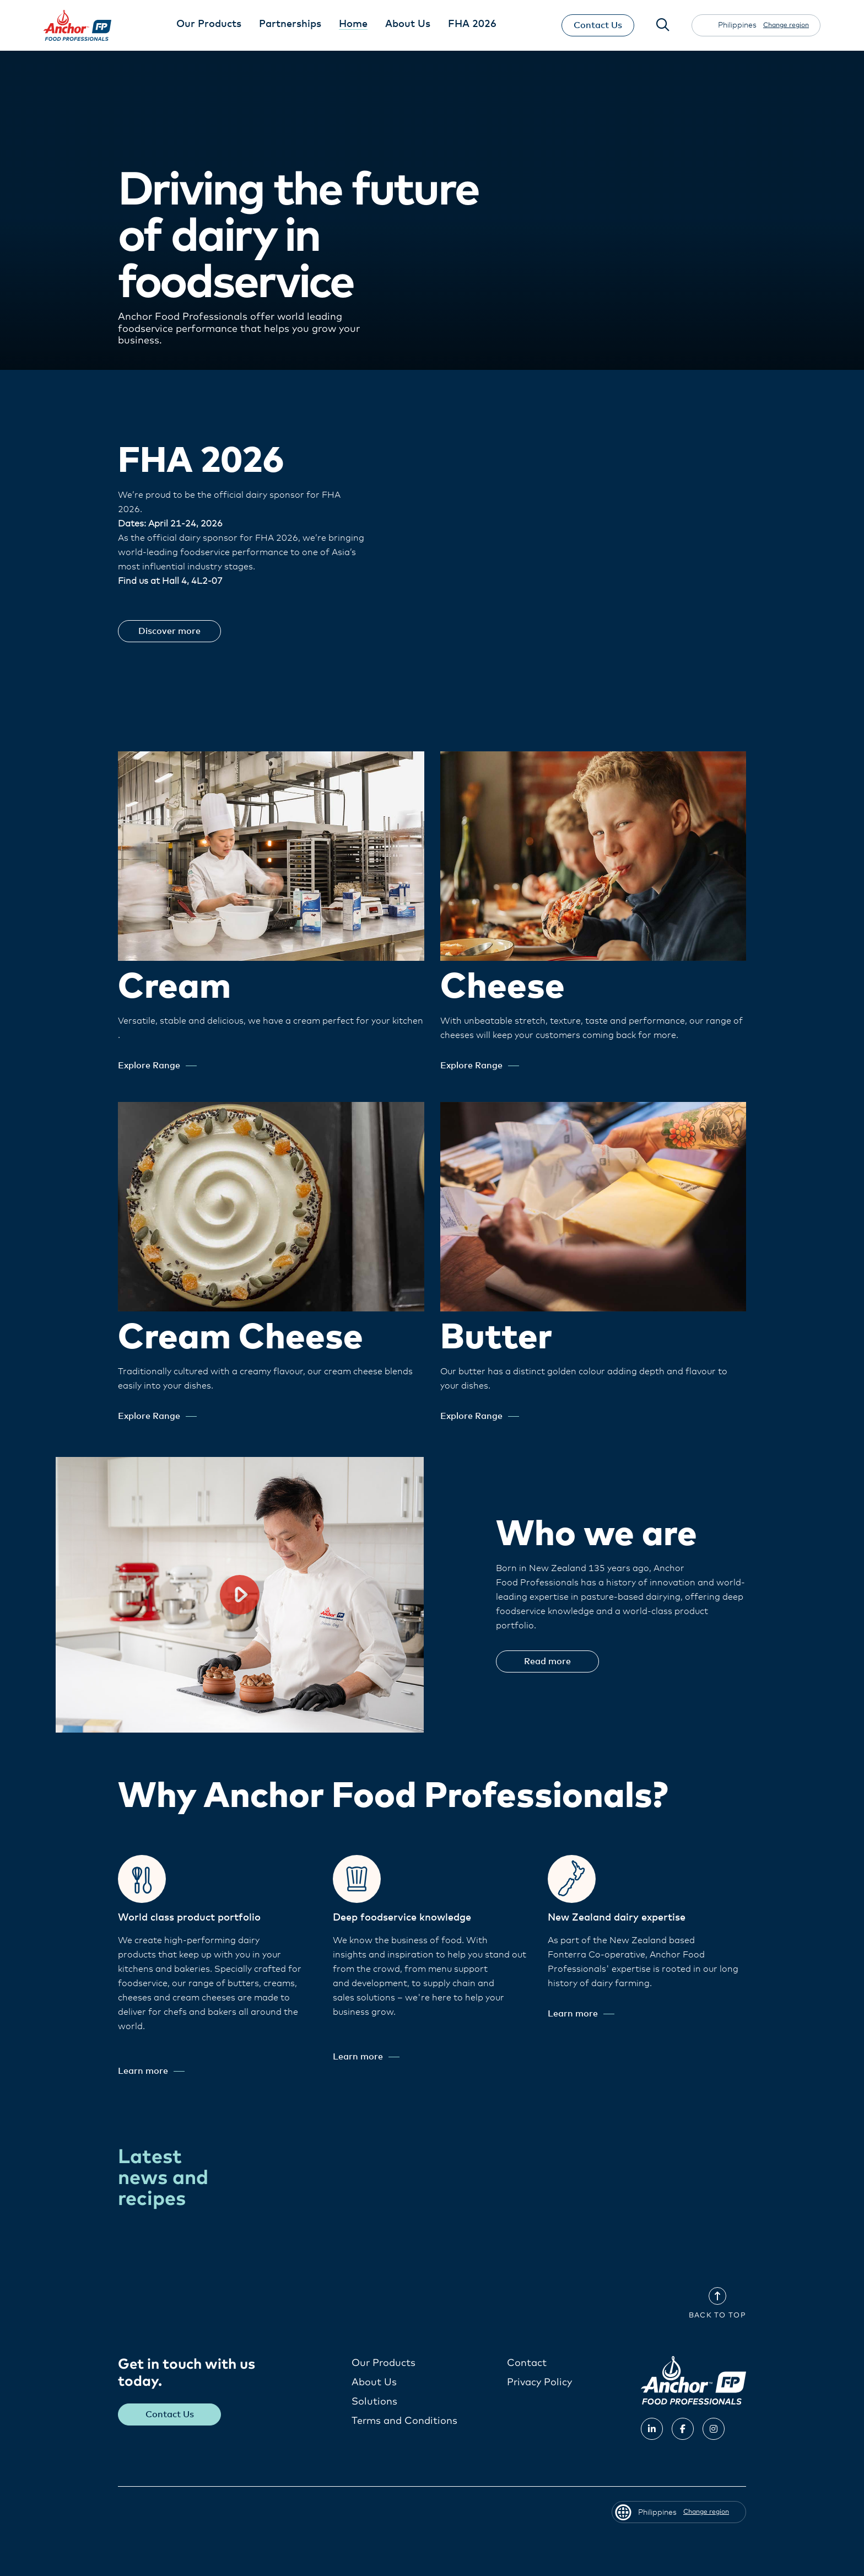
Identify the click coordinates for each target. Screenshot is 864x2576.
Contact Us (598, 25)
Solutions (374, 2402)
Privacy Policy (539, 2382)
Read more (547, 1661)
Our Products (383, 2363)
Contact (527, 2363)
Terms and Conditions (404, 2421)
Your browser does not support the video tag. (624, 543)
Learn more (151, 2071)
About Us (374, 2382)
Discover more (169, 631)
